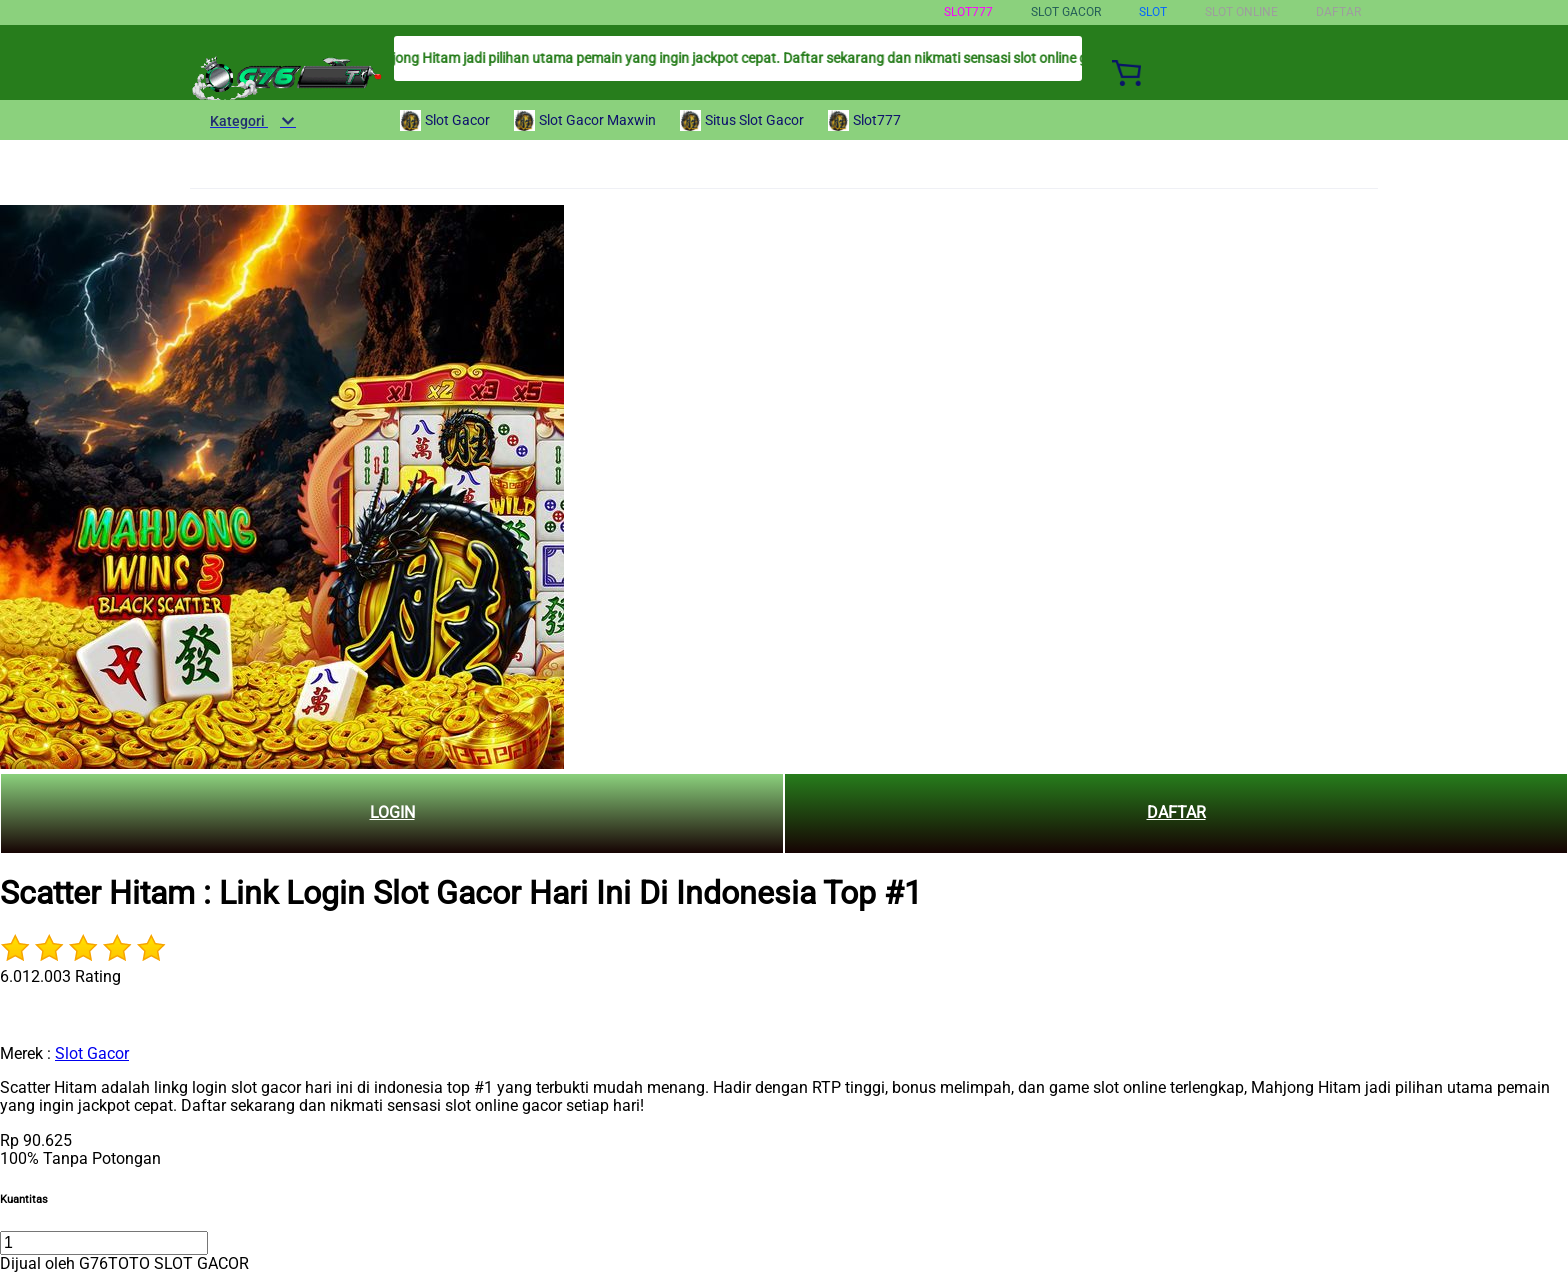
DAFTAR (1176, 812)
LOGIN (392, 812)
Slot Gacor (92, 1053)
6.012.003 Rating (60, 976)
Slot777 (968, 12)
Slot (1153, 12)
